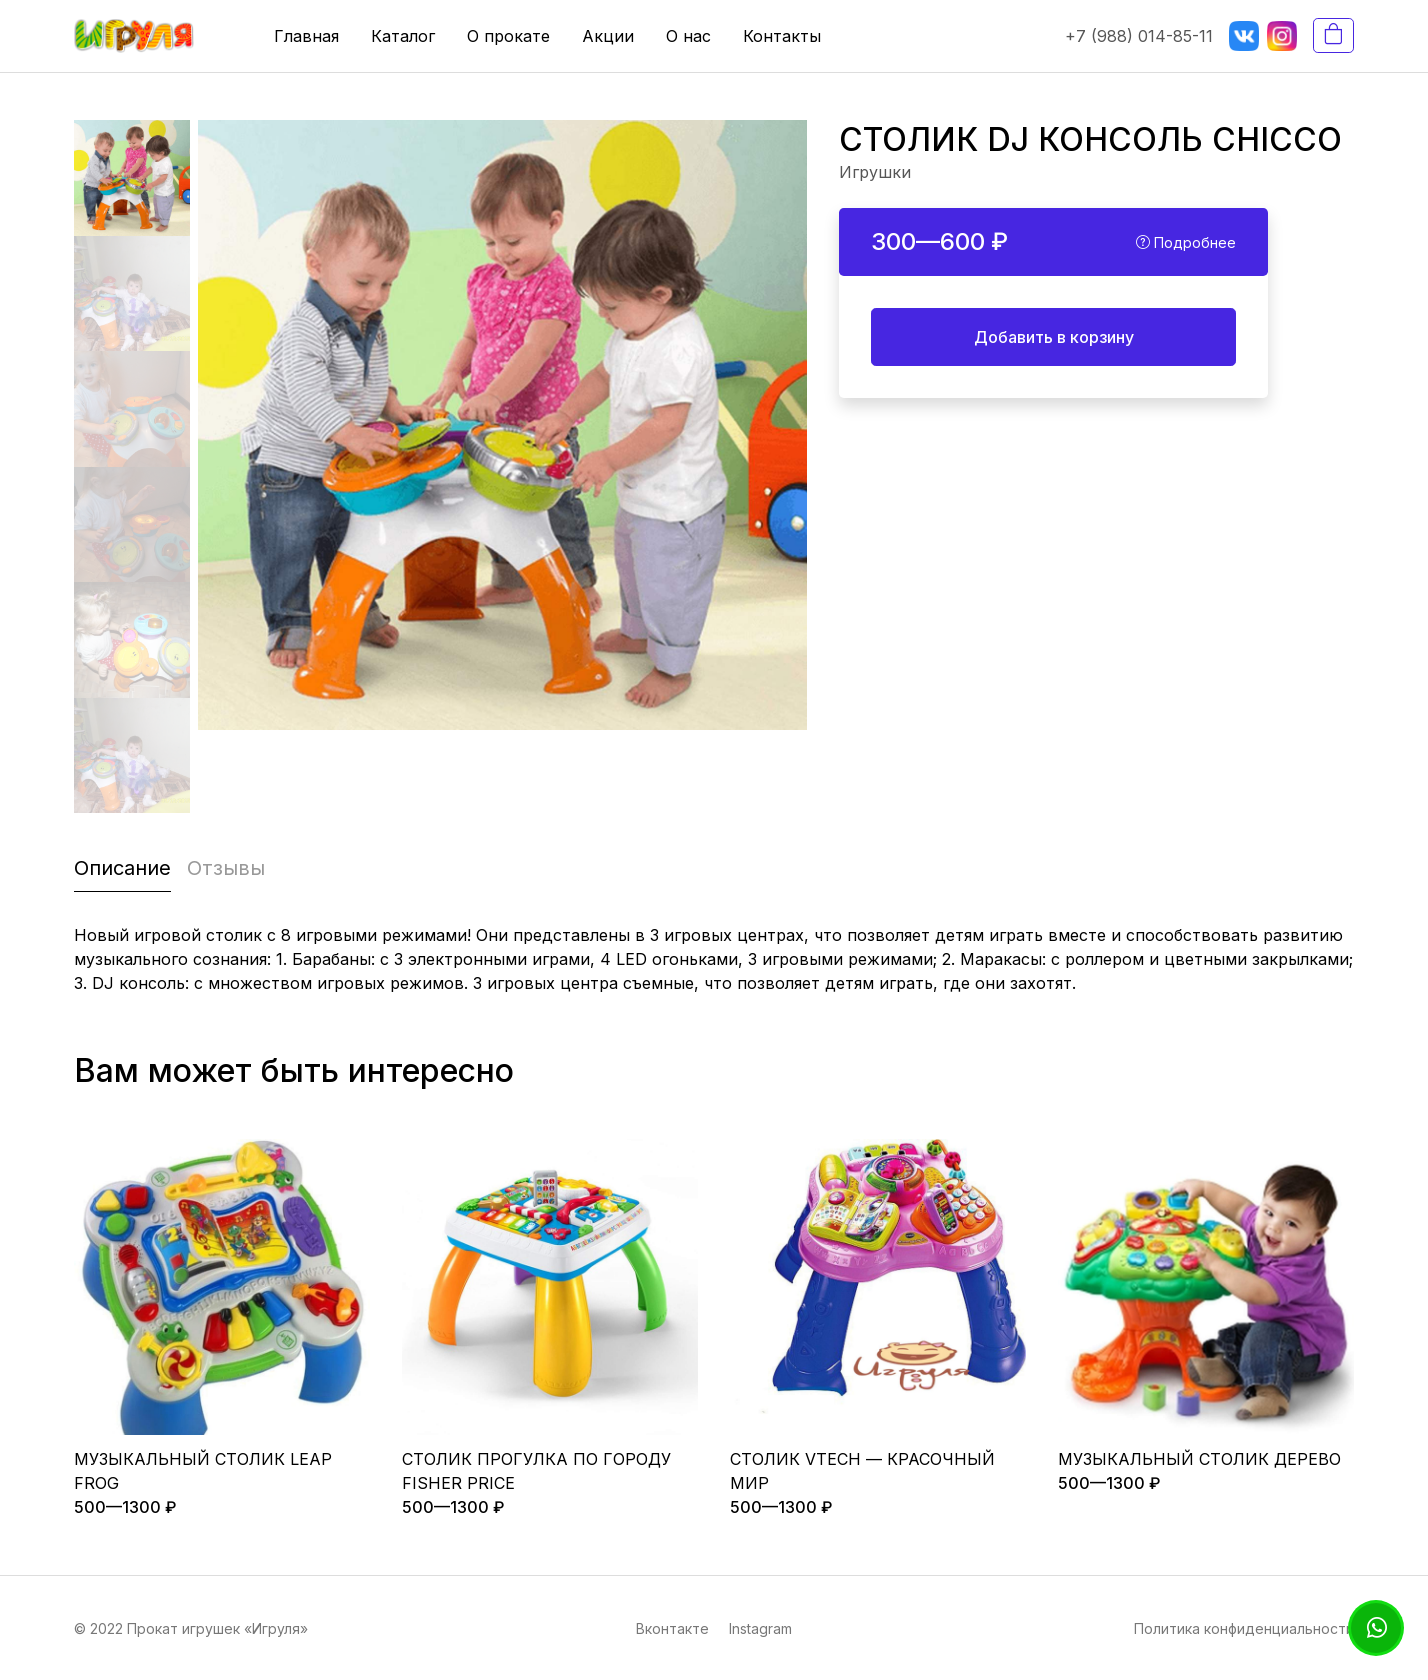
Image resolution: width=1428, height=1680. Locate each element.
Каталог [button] (403, 36)
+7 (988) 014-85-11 (1139, 36)
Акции (608, 36)
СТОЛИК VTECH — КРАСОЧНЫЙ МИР (862, 1471)
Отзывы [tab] (226, 868)
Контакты (782, 36)
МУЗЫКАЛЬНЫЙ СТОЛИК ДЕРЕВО (1199, 1459)
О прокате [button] (508, 36)
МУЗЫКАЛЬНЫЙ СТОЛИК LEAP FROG (203, 1471)
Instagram (760, 1628)
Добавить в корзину (1054, 337)
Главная (306, 36)
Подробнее (1186, 242)
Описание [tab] (122, 868)
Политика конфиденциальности (1244, 1628)
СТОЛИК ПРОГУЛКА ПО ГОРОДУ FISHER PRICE (536, 1471)
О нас (688, 36)
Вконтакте (672, 1628)
